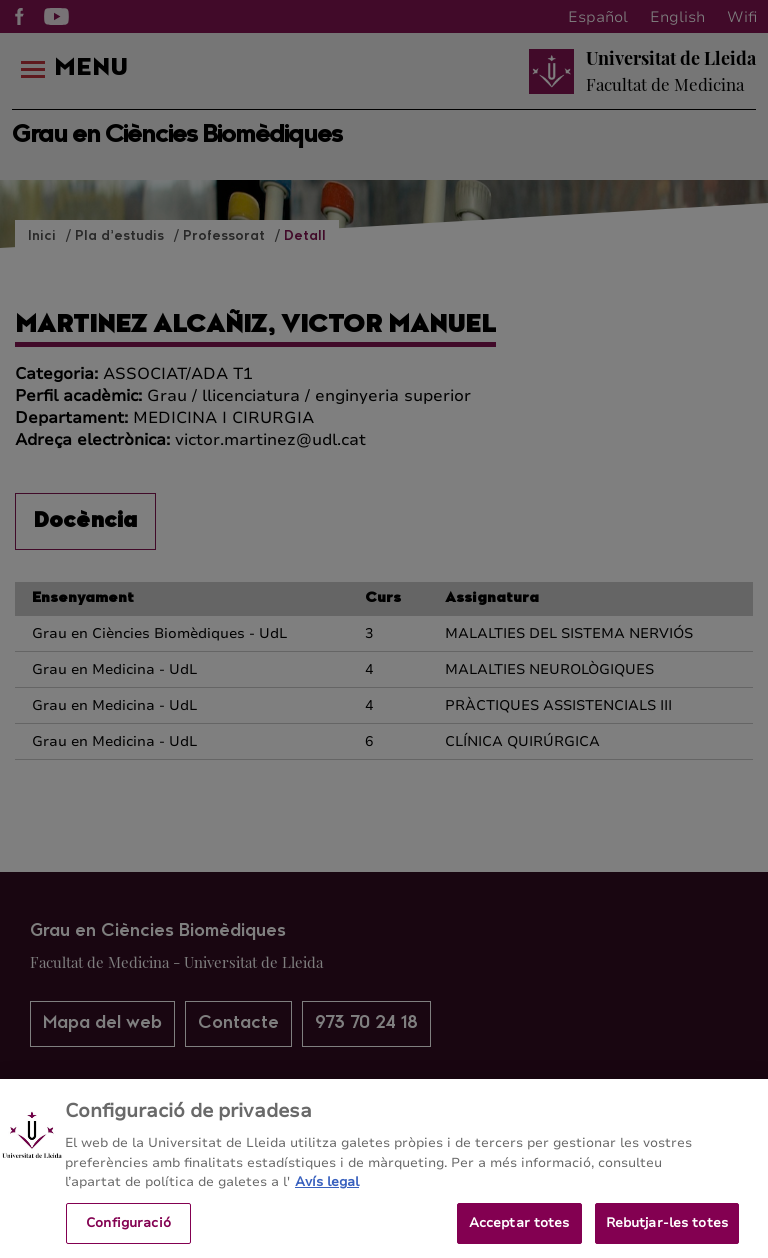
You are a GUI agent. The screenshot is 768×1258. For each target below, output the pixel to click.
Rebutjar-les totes (667, 1229)
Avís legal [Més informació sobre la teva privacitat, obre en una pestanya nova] (327, 1188)
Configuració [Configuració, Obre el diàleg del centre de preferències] (128, 1229)
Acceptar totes (519, 1229)
